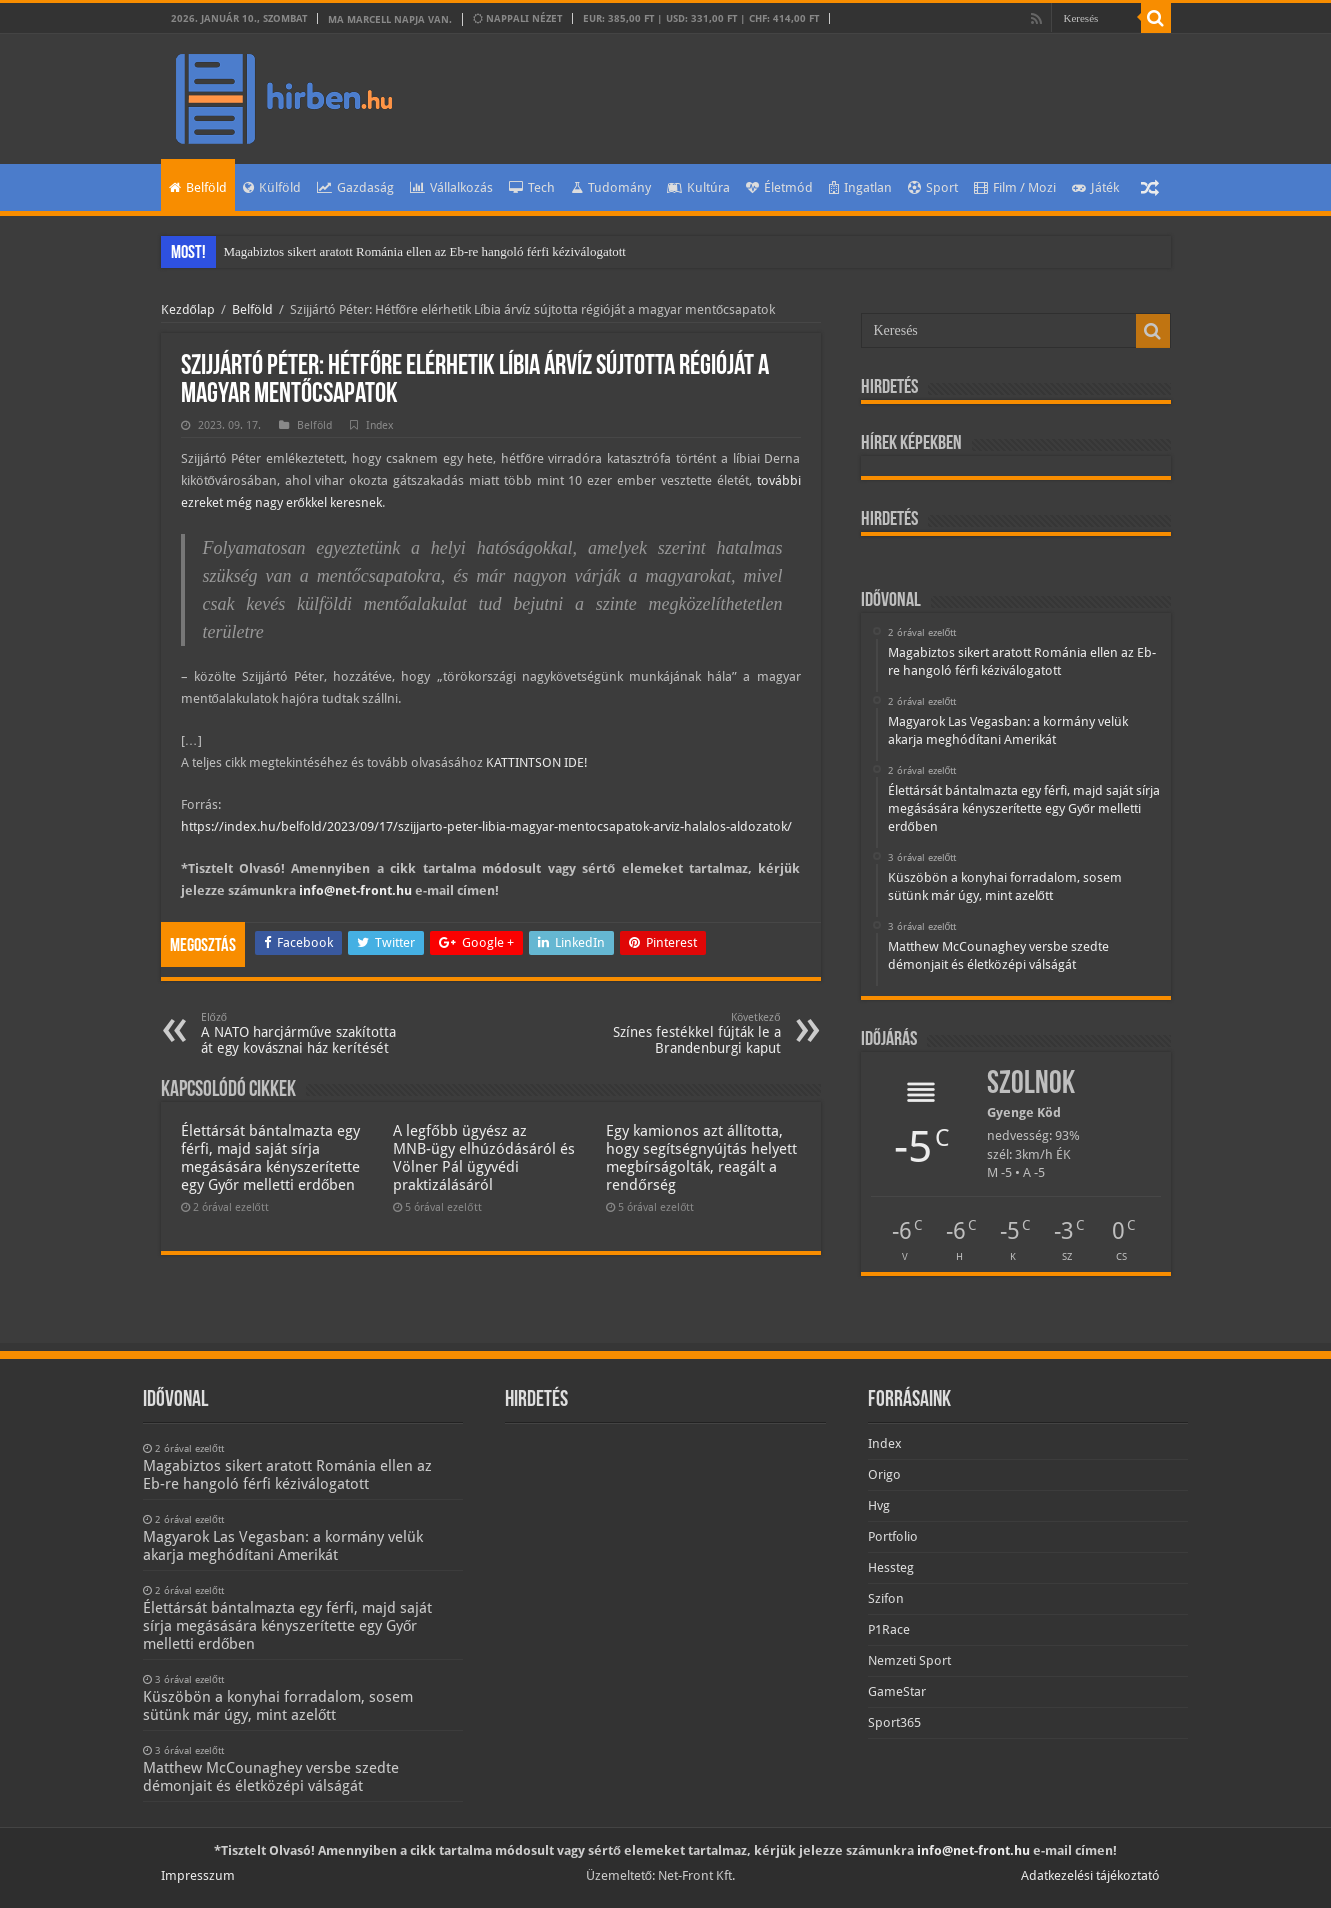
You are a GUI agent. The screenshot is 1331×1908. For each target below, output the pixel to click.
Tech (532, 187)
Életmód (779, 187)
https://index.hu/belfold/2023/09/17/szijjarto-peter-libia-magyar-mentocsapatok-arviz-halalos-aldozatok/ (486, 826)
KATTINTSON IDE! (537, 762)
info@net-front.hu (355, 890)
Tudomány (611, 187)
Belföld (198, 187)
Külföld (272, 187)
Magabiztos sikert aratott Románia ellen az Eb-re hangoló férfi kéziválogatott (425, 251)
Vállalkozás (451, 187)
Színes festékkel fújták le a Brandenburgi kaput (678, 1033)
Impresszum (198, 1875)
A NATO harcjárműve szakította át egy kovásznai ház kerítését (303, 1033)
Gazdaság (355, 187)
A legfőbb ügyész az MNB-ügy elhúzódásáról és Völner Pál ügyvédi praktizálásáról (484, 1158)
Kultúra (698, 187)
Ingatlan (860, 187)
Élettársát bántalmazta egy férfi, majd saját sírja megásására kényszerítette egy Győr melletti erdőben (270, 1158)
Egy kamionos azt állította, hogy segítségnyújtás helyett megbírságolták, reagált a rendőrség (701, 1158)
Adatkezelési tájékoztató (1090, 1875)
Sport (933, 187)
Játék (1095, 187)
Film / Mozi (1015, 187)
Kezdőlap (188, 309)
